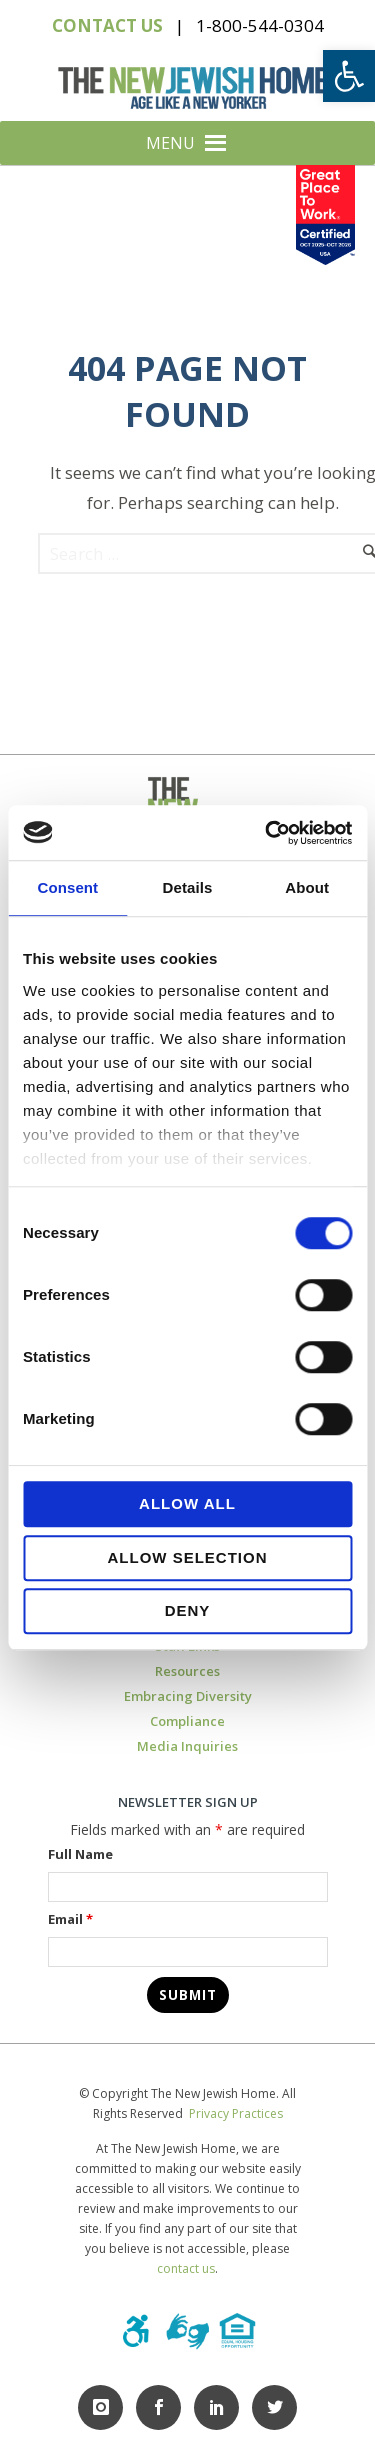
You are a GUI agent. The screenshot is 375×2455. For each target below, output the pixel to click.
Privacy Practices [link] (236, 2113)
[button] (170, 143)
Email (70, 1919)
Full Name (80, 1854)
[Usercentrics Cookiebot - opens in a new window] (267, 833)
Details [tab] (188, 887)
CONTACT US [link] (107, 25)
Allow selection (188, 1557)
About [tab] (307, 887)
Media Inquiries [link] (187, 1746)
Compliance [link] (187, 1721)
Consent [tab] (67, 887)
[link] (349, 76)
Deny (188, 1610)
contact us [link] (186, 2268)
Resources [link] (187, 1671)
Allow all (187, 1503)
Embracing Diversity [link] (188, 1696)
